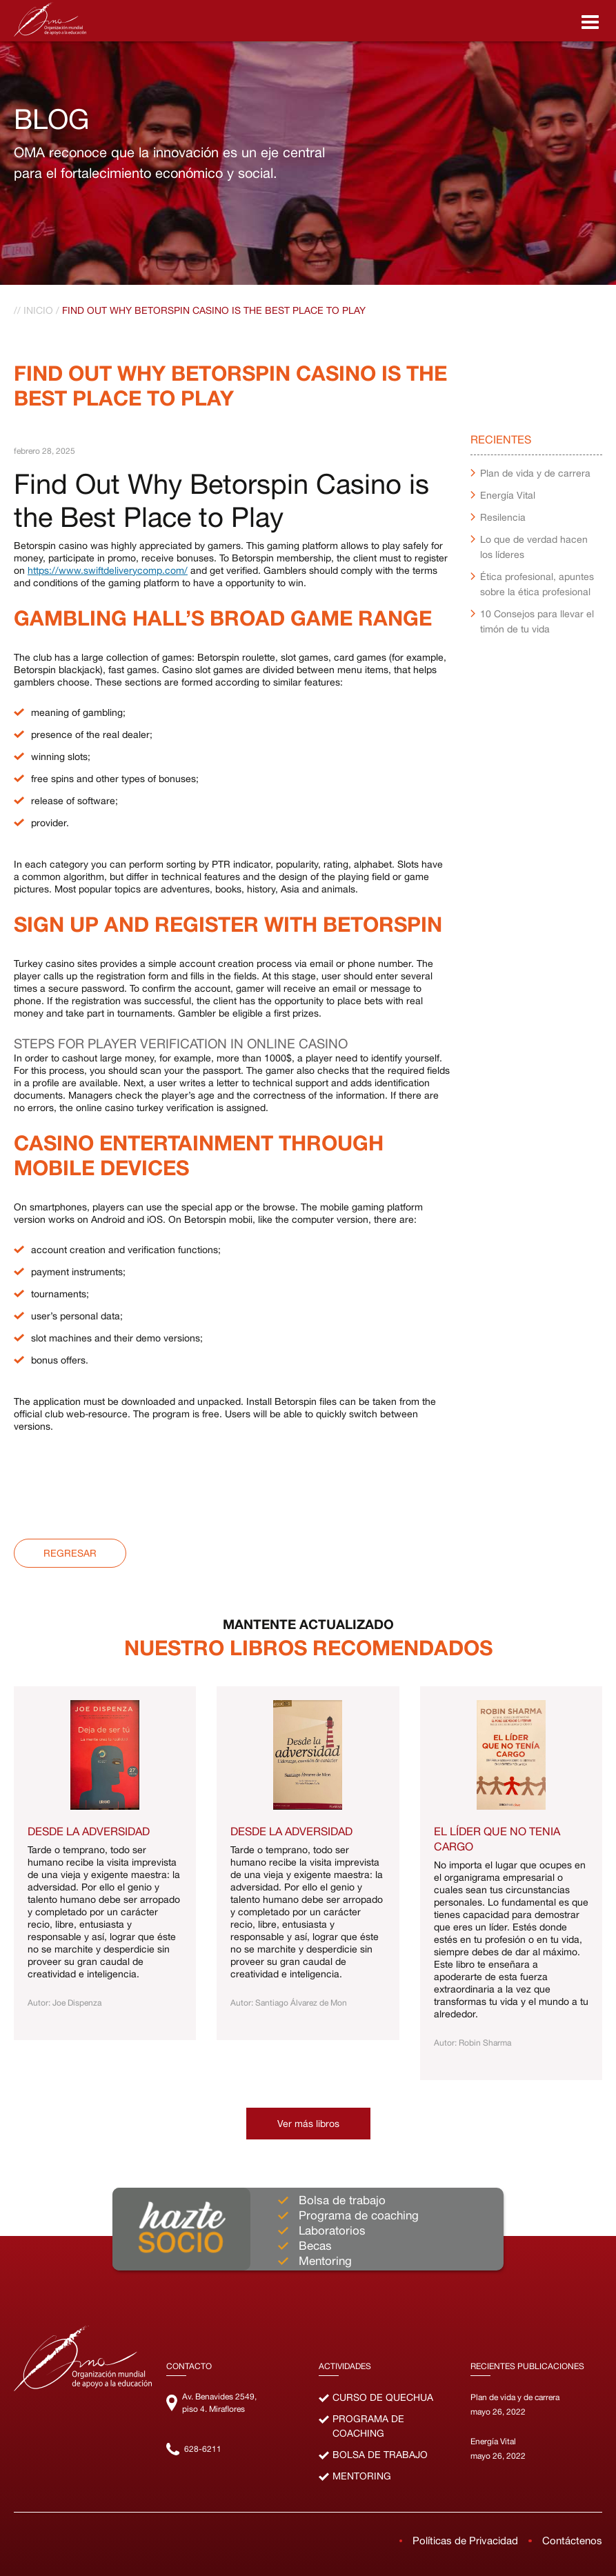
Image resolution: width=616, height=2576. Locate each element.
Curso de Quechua (382, 2397)
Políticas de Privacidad (465, 2540)
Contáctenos (572, 2540)
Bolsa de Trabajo (380, 2454)
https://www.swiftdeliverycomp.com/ (108, 570)
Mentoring (361, 2476)
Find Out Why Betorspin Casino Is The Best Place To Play (214, 310)
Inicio (38, 310)
